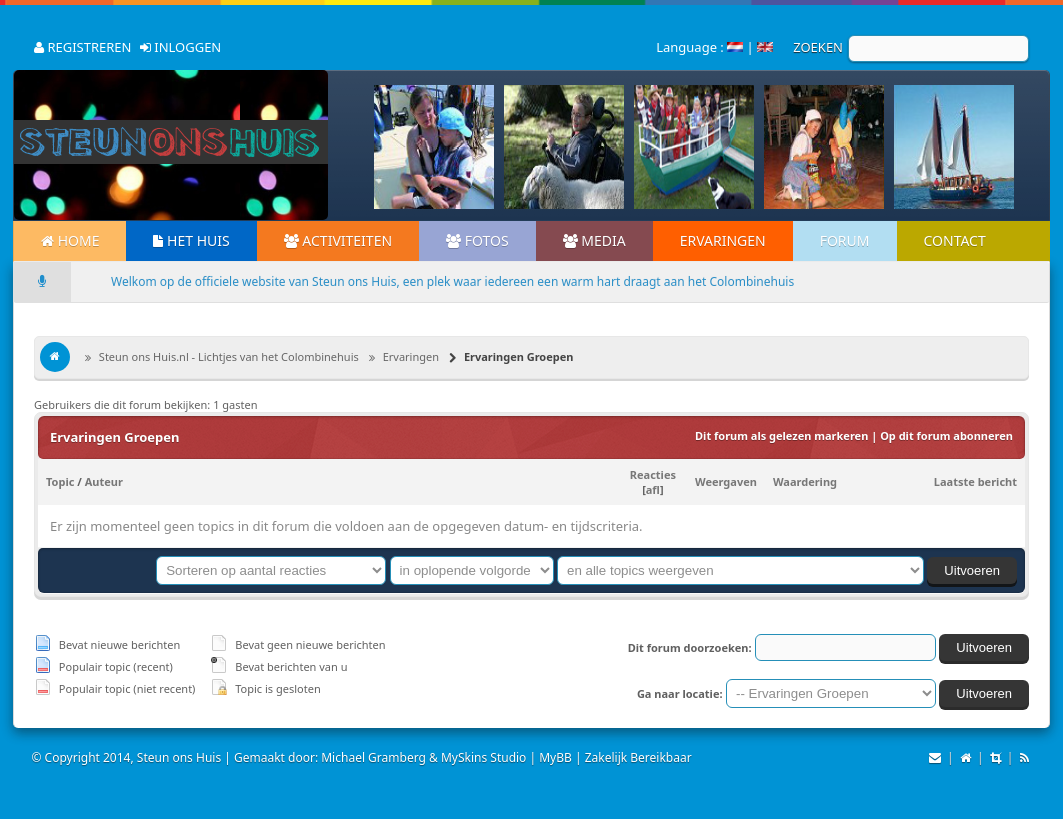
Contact (955, 240)
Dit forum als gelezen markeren (781, 435)
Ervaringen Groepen (517, 356)
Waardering (805, 481)
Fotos (477, 240)
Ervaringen (723, 240)
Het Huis (191, 240)
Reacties (653, 474)
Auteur (104, 481)
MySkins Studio (483, 757)
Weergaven (726, 481)
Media (594, 240)
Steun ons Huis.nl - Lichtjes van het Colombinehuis (227, 356)
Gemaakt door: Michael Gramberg (330, 757)
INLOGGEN (180, 47)
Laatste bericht (975, 481)
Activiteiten (338, 240)
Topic (60, 481)
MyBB (555, 757)
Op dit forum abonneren (946, 435)
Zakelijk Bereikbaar (638, 757)
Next (993, 147)
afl (653, 489)
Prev (405, 147)
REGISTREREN (82, 47)
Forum (845, 240)
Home (70, 240)
